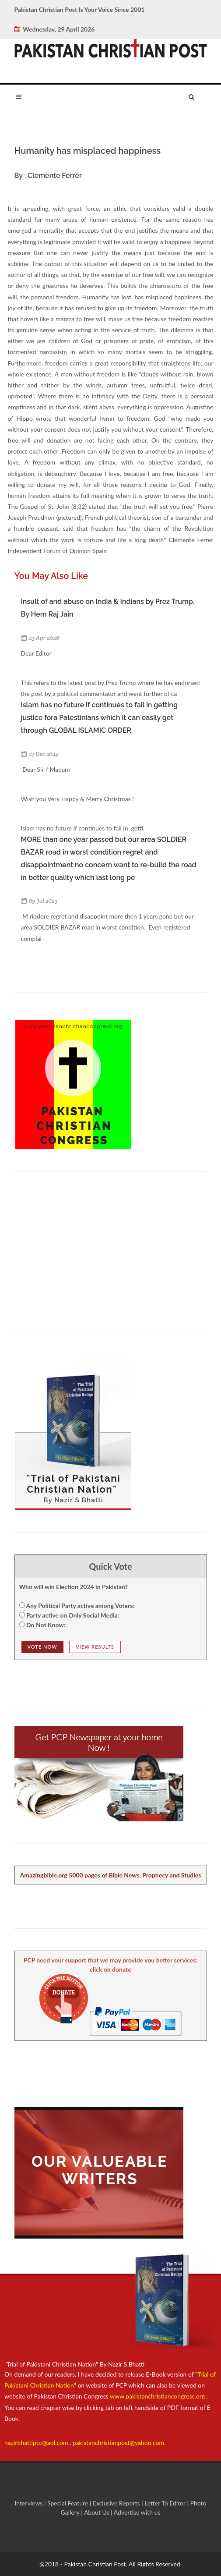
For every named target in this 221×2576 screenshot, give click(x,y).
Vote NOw (42, 1647)
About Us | (99, 2512)
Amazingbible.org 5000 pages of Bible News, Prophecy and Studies (110, 1875)
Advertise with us (137, 2512)
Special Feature (68, 2503)
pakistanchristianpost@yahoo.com (118, 2442)
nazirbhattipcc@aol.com (37, 2442)
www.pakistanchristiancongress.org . (158, 2396)
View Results (95, 1647)
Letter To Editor (165, 2503)
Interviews (29, 2503)
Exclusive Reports (117, 2503)
